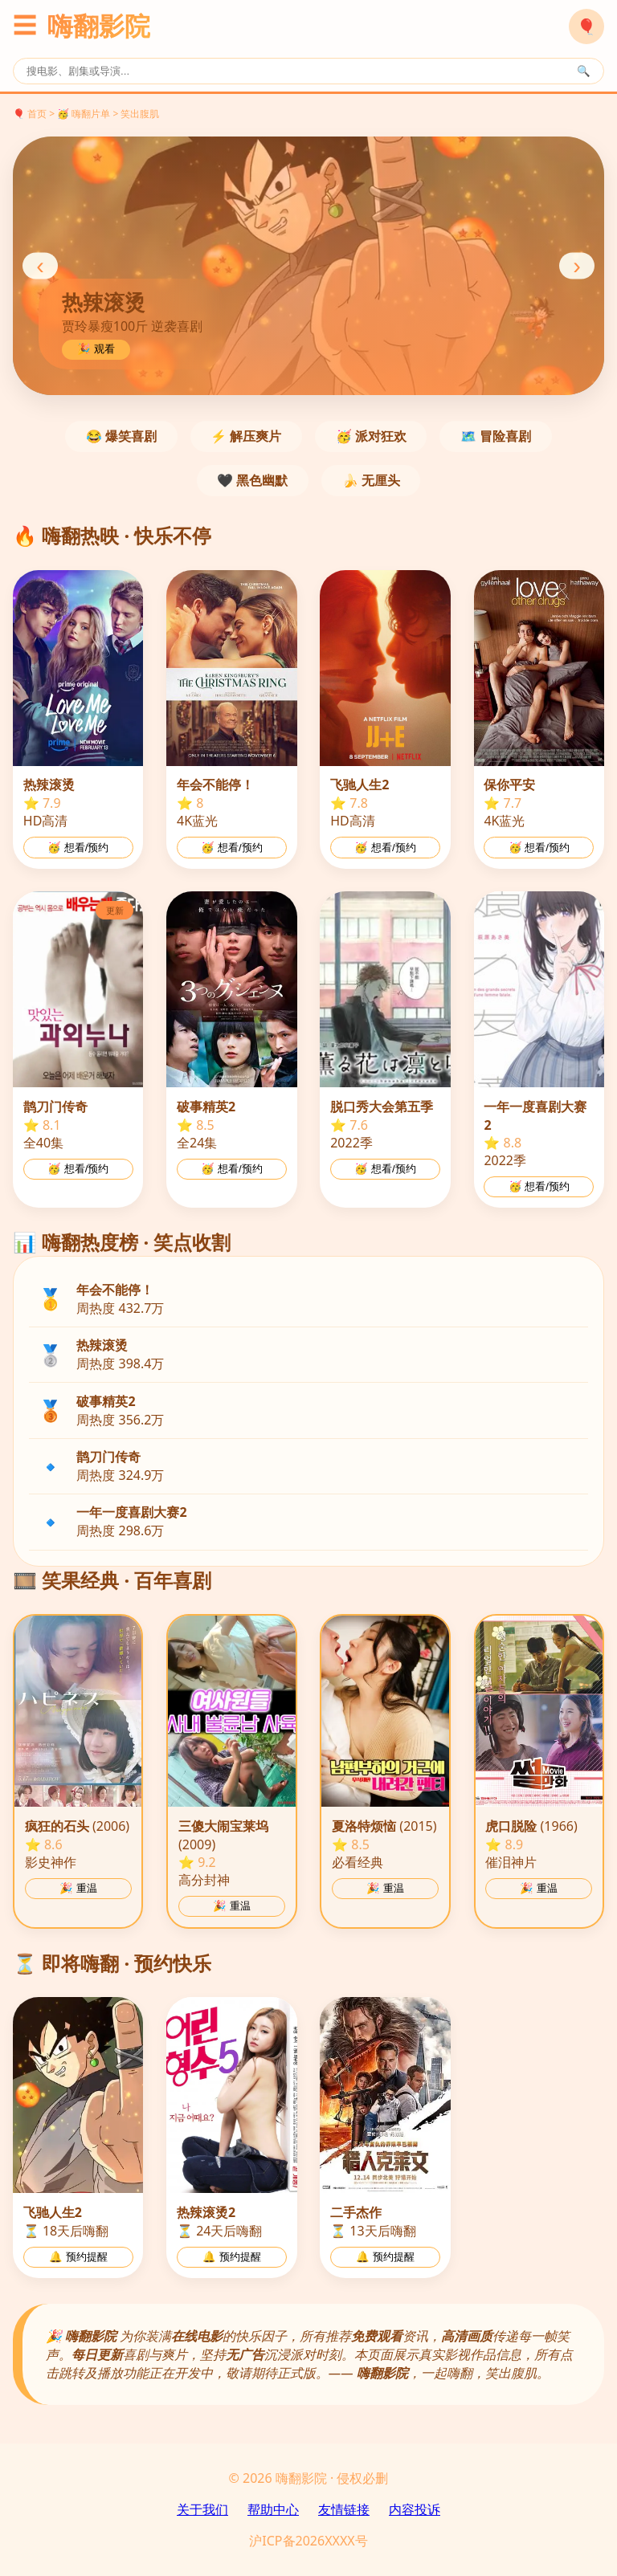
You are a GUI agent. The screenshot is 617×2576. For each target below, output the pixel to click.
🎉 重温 (78, 1888)
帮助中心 (273, 2509)
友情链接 (344, 2509)
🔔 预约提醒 (78, 2257)
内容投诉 (414, 2509)
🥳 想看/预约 (77, 848)
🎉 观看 (96, 349)
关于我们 (202, 2509)
